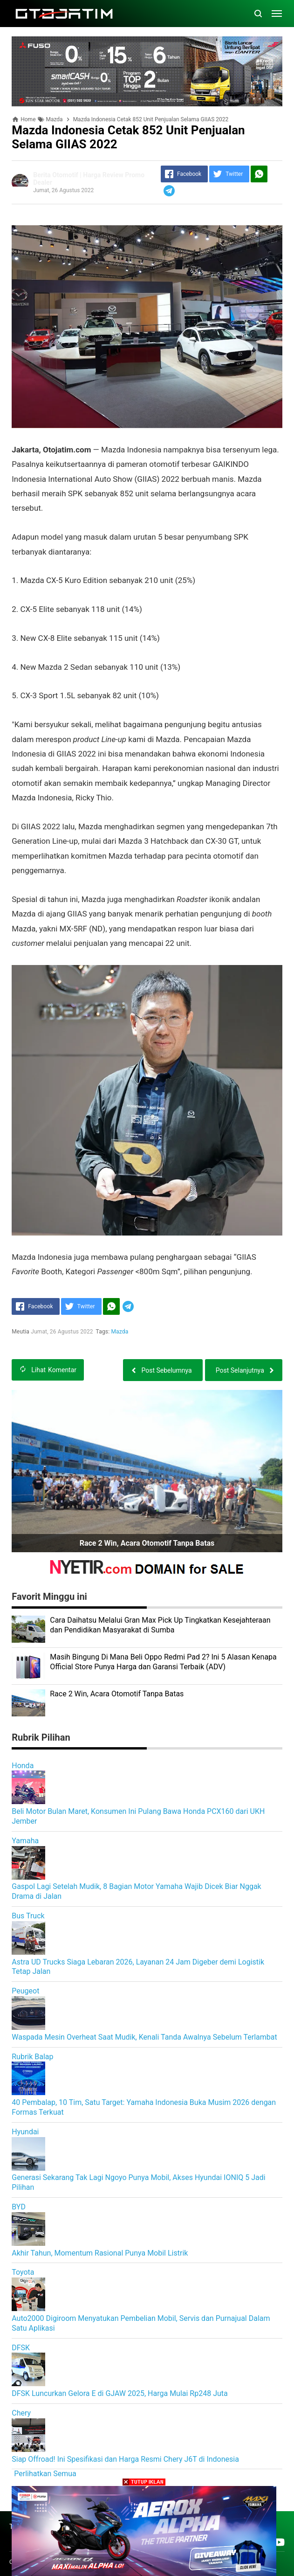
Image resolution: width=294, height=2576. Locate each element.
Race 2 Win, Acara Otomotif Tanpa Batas (147, 1543)
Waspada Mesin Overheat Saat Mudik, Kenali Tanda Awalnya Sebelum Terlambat (144, 2037)
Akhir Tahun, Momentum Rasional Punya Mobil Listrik (100, 2253)
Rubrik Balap (32, 2056)
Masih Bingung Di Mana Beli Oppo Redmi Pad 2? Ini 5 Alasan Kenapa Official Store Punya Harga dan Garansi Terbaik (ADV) (163, 1662)
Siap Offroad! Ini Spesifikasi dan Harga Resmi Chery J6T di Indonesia (125, 2459)
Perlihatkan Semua (45, 2473)
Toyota (23, 2272)
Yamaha (25, 1840)
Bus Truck (28, 1915)
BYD (19, 2206)
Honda (23, 1765)
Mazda (120, 1331)
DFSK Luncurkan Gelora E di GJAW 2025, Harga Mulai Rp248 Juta (120, 2393)
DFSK (21, 2347)
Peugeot (25, 1990)
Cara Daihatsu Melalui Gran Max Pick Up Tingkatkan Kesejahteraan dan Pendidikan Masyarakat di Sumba (160, 1625)
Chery (21, 2413)
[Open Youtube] (279, 2542)
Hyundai (25, 2131)
